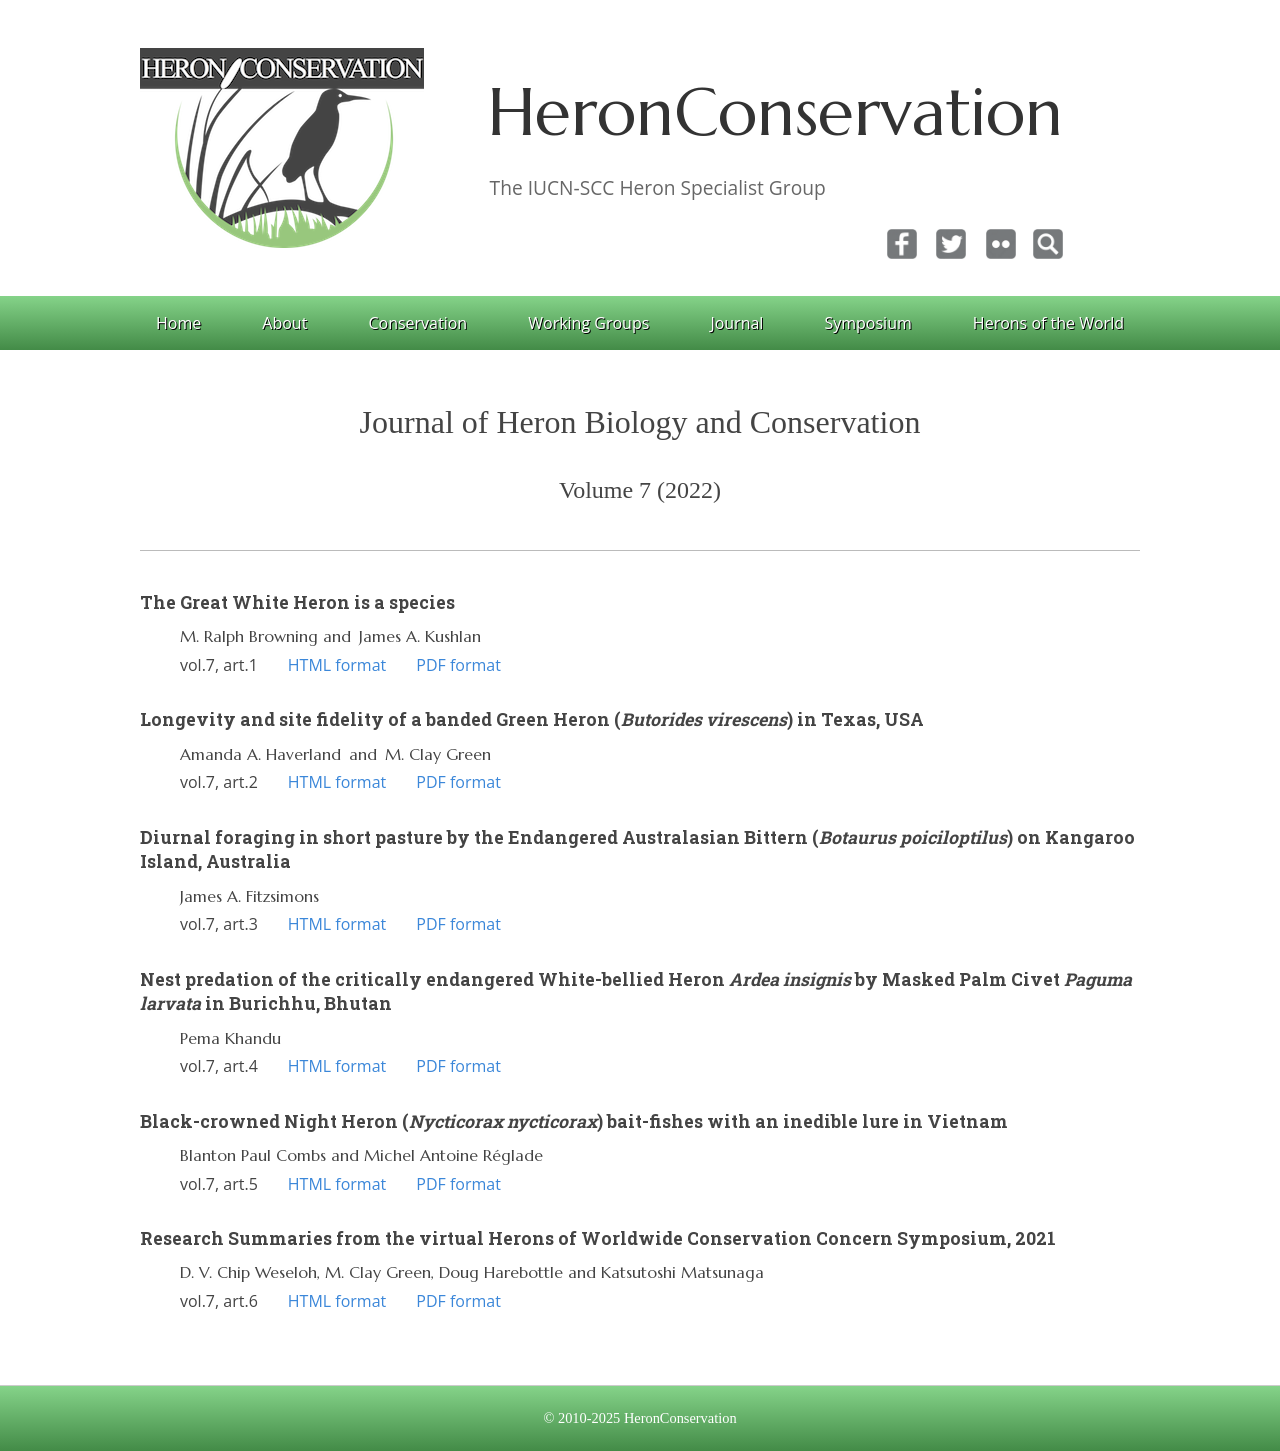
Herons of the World (1048, 323)
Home (178, 323)
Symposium (867, 323)
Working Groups (588, 323)
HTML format (337, 665)
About (284, 323)
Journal (736, 323)
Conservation (417, 323)
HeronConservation (775, 112)
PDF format (458, 665)
